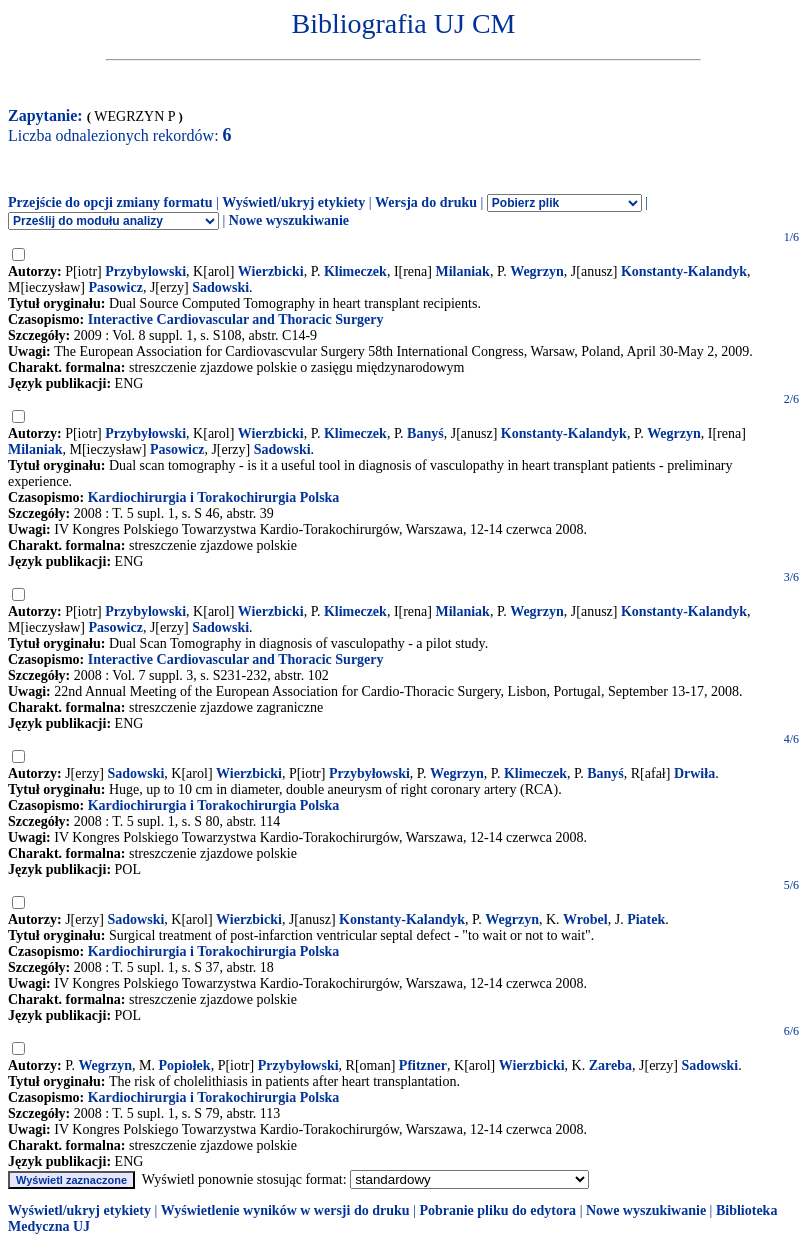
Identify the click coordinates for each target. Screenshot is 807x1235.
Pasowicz (115, 287)
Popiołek (185, 1065)
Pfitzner (423, 1065)
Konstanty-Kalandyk (684, 271)
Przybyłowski (145, 433)
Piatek (646, 919)
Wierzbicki (271, 271)
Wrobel (585, 919)
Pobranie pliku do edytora (497, 1210)
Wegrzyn (537, 271)
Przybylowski (145, 271)
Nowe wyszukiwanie (289, 220)
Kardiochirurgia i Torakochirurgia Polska (214, 497)
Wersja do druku (426, 202)
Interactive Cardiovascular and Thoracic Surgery (236, 319)
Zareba (610, 1065)
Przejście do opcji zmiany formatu (110, 202)
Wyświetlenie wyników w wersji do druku (285, 1210)
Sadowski (220, 287)
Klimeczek (355, 271)
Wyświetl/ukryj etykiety (293, 202)
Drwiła (694, 773)
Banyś (425, 433)
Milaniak (462, 271)
